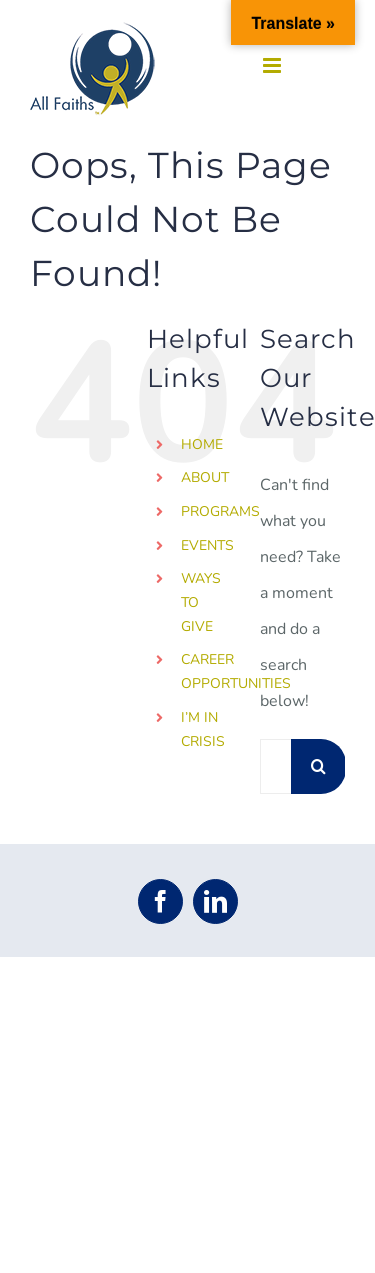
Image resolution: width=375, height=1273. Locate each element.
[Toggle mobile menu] (273, 65)
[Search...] (275, 766)
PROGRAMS (220, 511)
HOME (202, 444)
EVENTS (207, 545)
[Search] (318, 766)
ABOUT (205, 477)
